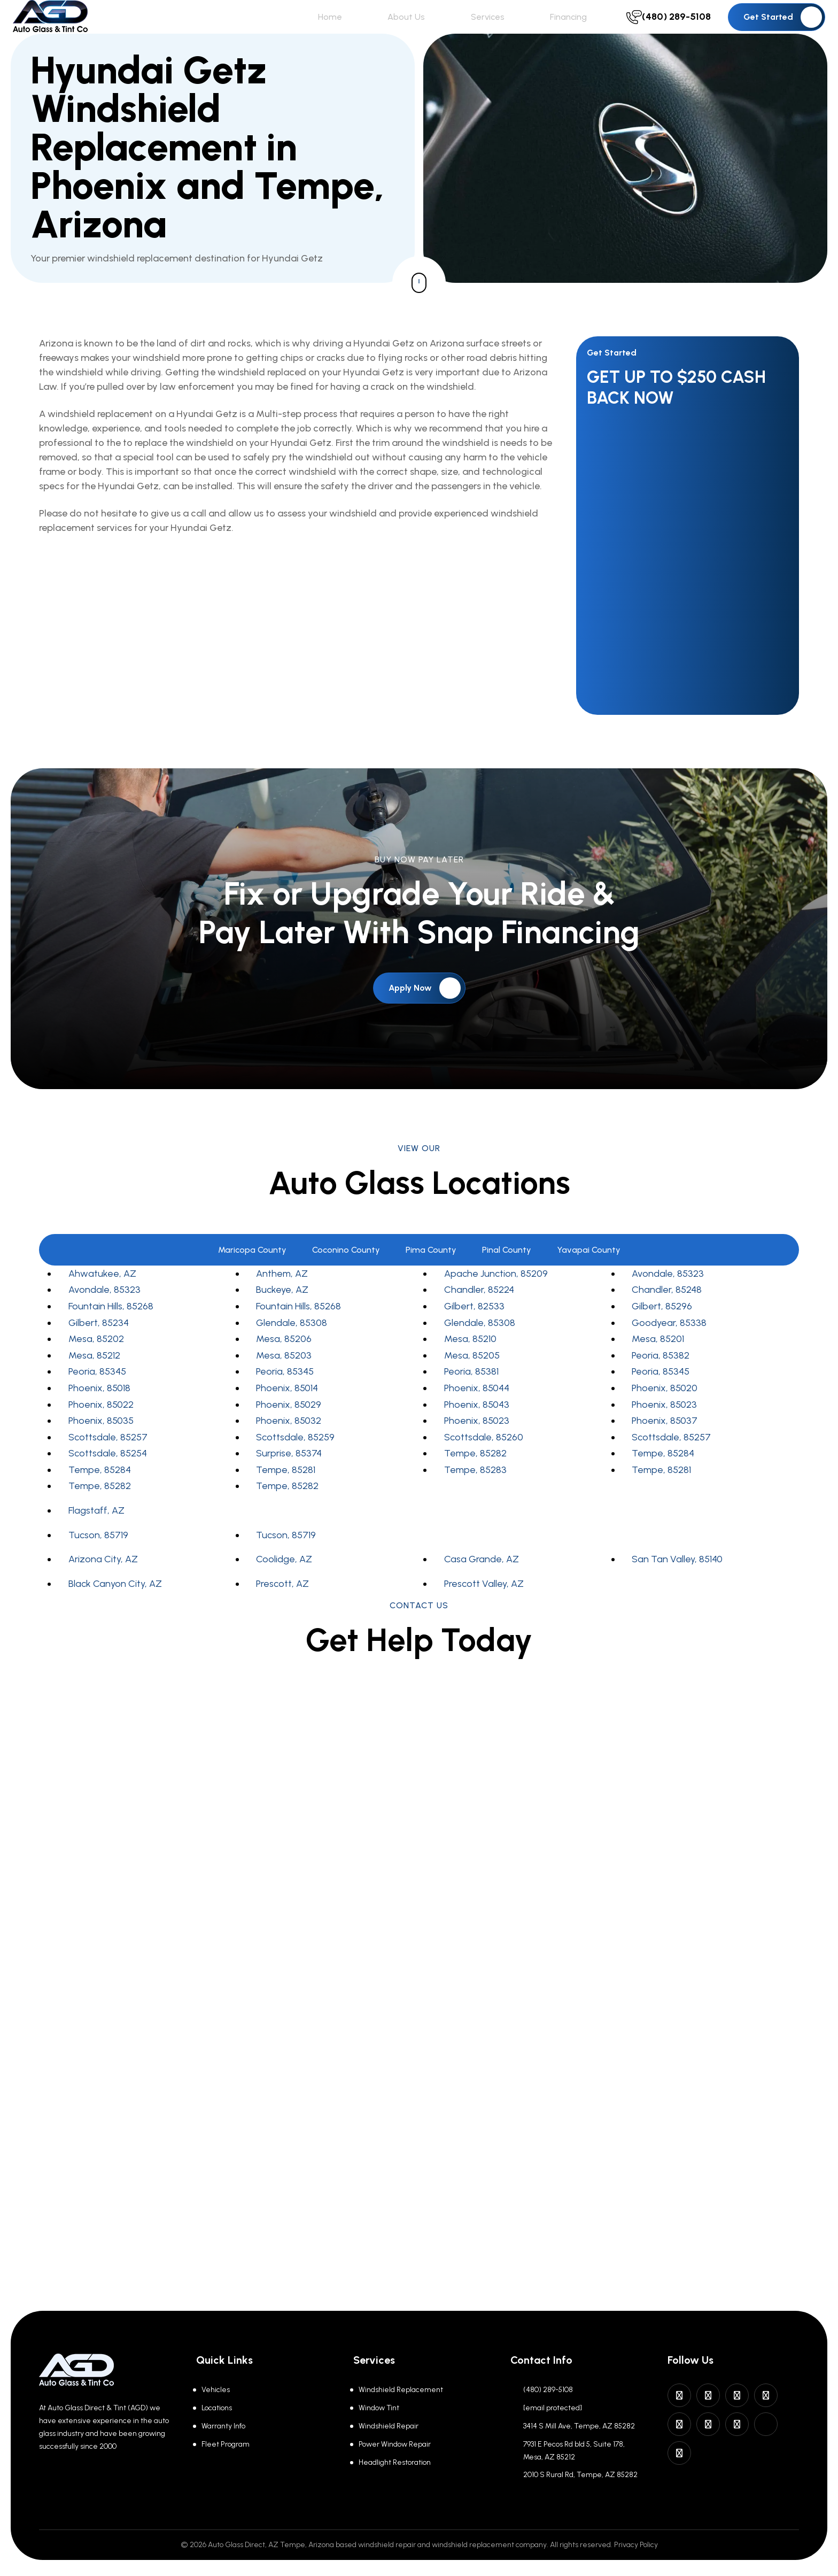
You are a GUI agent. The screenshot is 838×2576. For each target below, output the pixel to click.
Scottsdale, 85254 (107, 1475)
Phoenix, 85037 (664, 1442)
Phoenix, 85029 (288, 1426)
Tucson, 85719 (98, 1557)
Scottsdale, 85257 (108, 1459)
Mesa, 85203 (284, 1377)
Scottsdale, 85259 (295, 1459)
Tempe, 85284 (663, 1475)
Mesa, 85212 (94, 1377)
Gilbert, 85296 (662, 1328)
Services (522, 27)
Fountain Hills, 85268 (110, 1328)
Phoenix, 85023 (664, 1426)
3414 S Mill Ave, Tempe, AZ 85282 (579, 2426)
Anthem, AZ (282, 1295)
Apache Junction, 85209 (496, 1295)
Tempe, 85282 (475, 1475)
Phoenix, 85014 (287, 1410)
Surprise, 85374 (289, 1475)
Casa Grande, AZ (481, 1581)
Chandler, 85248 (667, 1311)
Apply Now (425, 1010)
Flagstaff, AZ (96, 1532)
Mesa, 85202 (96, 1361)
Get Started (782, 27)
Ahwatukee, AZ (102, 1295)
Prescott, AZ (282, 1605)
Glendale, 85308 (291, 1345)
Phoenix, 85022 (101, 1426)
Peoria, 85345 (97, 1393)
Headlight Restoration (395, 2462)
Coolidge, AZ (284, 1581)
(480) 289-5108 (548, 2390)
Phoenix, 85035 (101, 1442)
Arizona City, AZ (103, 1581)
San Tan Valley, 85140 (677, 1581)
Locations (216, 2408)
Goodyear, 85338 (669, 1345)
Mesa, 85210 (470, 1361)
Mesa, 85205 (472, 1377)
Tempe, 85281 (285, 1492)
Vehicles (215, 2390)
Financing (584, 27)
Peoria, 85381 (471, 1393)
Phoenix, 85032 (288, 1442)
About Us (459, 27)
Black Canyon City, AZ (115, 1605)
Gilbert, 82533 (474, 1328)
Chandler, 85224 (479, 1311)
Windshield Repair (388, 2426)
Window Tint (379, 2408)
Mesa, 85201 (658, 1361)
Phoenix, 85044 (476, 1410)
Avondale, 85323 (668, 1295)
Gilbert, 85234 (98, 1345)
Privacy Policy (636, 2545)
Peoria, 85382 (660, 1377)
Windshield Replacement (401, 2390)
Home (402, 27)
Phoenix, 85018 (99, 1410)
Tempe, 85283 (475, 1492)
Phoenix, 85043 (476, 1426)
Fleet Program (225, 2444)
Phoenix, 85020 (664, 1410)
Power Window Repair (395, 2444)
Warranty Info (223, 2426)
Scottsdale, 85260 (483, 1459)
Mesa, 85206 (284, 1361)
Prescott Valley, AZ (484, 1605)
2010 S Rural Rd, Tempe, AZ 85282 (580, 2475)
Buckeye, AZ (282, 1311)
